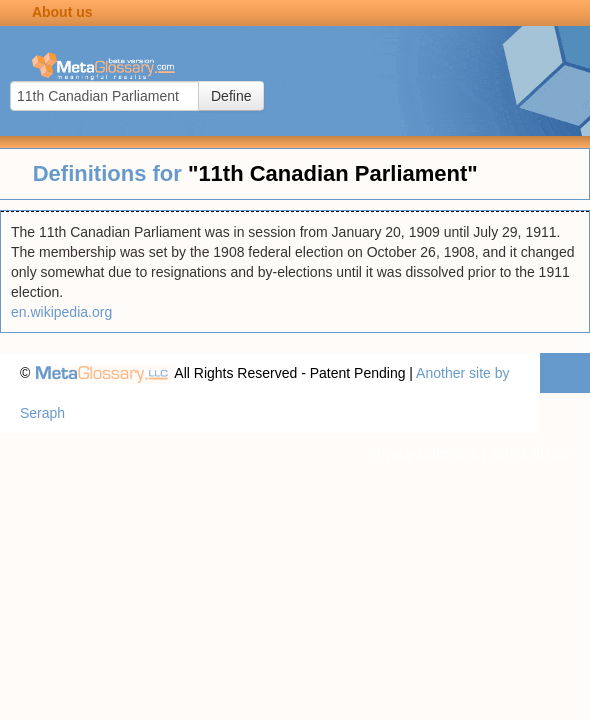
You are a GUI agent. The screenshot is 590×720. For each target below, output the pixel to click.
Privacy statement (422, 453)
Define (231, 96)
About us (62, 12)
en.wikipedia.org (61, 312)
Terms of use (530, 453)
